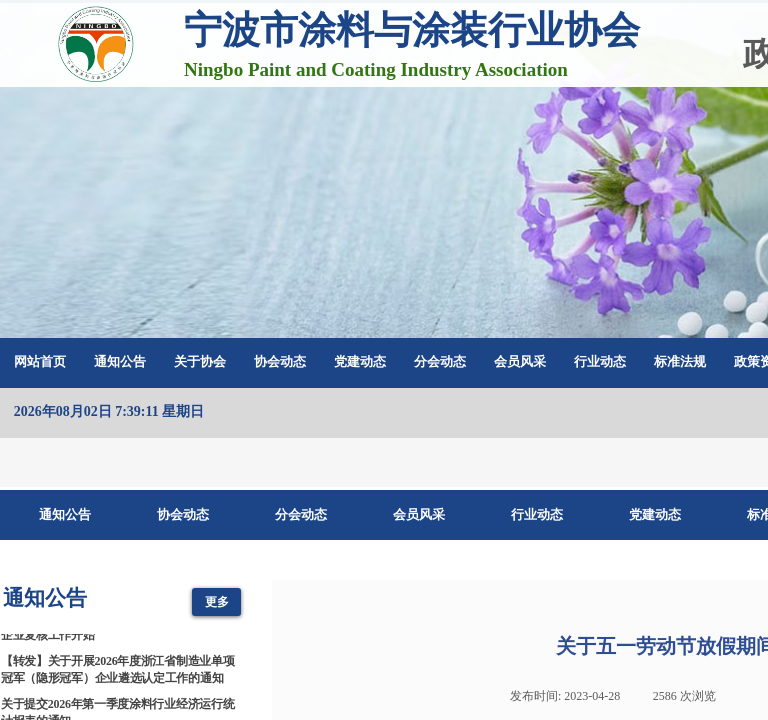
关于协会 (200, 361)
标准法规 (680, 361)
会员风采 (520, 361)
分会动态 (440, 361)
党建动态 (360, 361)
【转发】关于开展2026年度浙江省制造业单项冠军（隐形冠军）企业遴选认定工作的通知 (117, 672)
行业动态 (600, 361)
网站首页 (40, 361)
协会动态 (280, 361)
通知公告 (120, 361)
